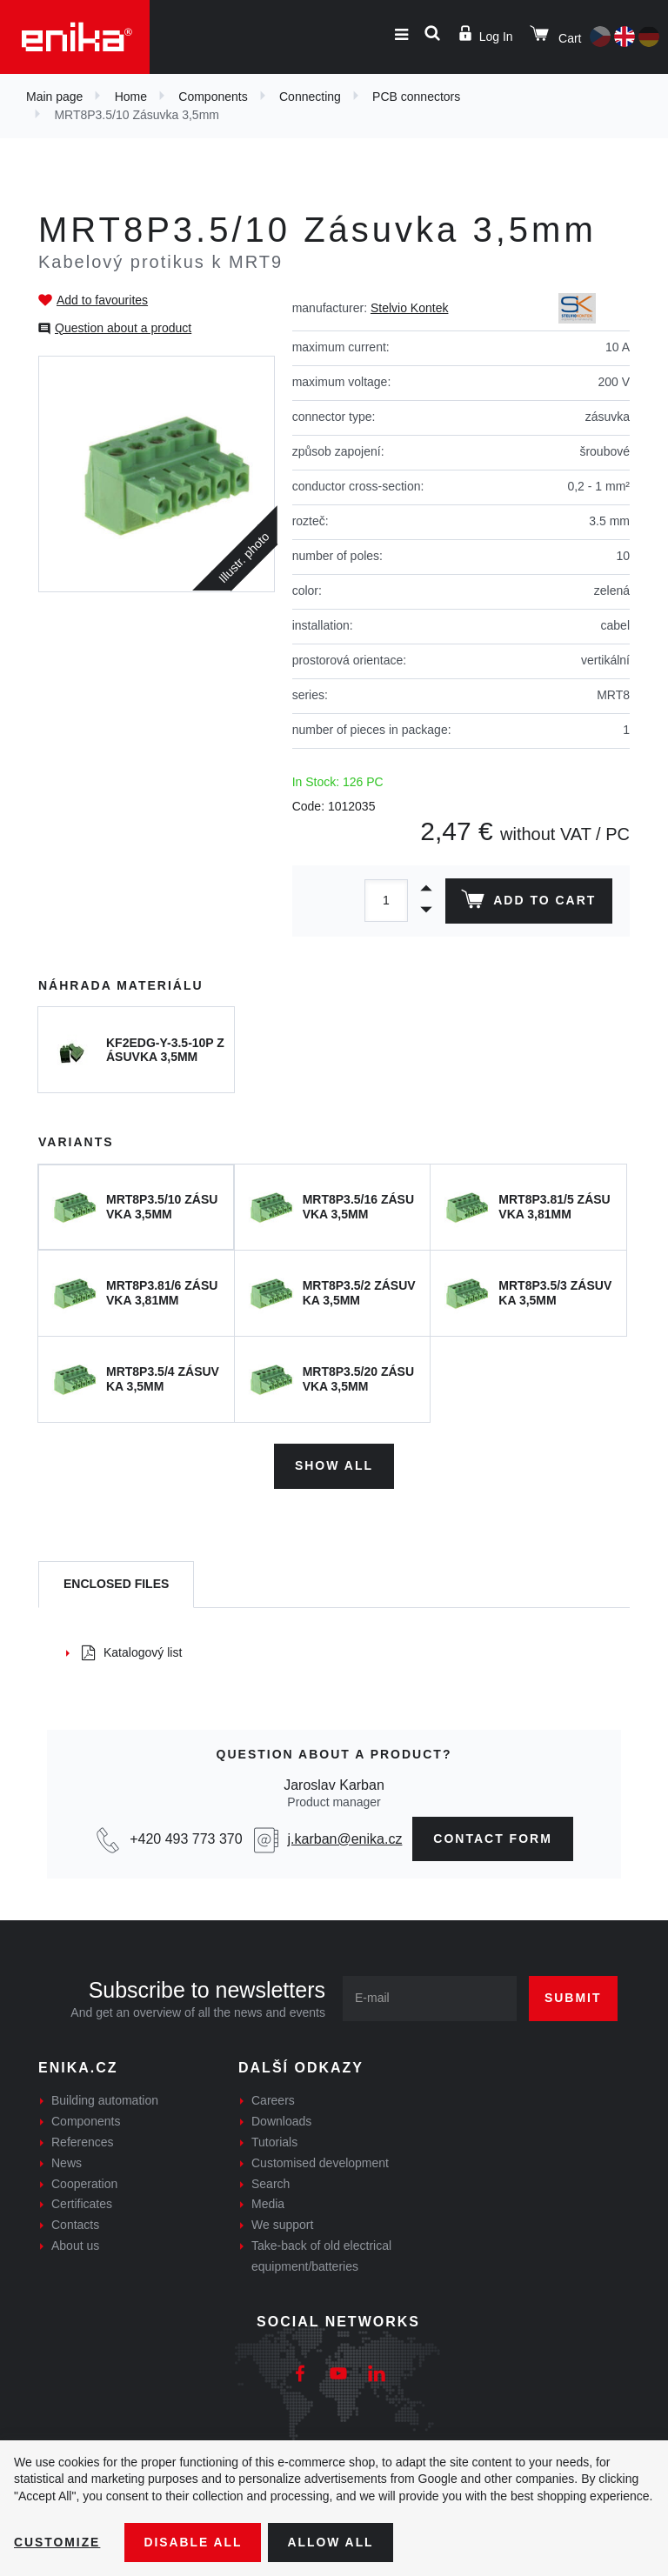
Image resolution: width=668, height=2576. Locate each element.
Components (212, 96)
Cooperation (84, 2183)
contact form (492, 1838)
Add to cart (528, 903)
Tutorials (274, 2142)
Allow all (332, 2542)
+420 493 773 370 (186, 1838)
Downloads (281, 2121)
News (66, 2162)
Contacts (75, 2225)
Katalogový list (132, 1652)
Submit (573, 1998)
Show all (334, 1465)
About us (75, 2245)
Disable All (194, 2542)
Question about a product (123, 328)
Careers (273, 2100)
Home (131, 96)
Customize (57, 2542)
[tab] (116, 1584)
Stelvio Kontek (410, 308)
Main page (54, 96)
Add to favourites (102, 300)
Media (267, 2204)
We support (282, 2225)
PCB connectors (416, 96)
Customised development (320, 2162)
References (82, 2142)
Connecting (310, 96)
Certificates (81, 2204)
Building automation (104, 2100)
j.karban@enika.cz (345, 1838)
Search (270, 2183)
